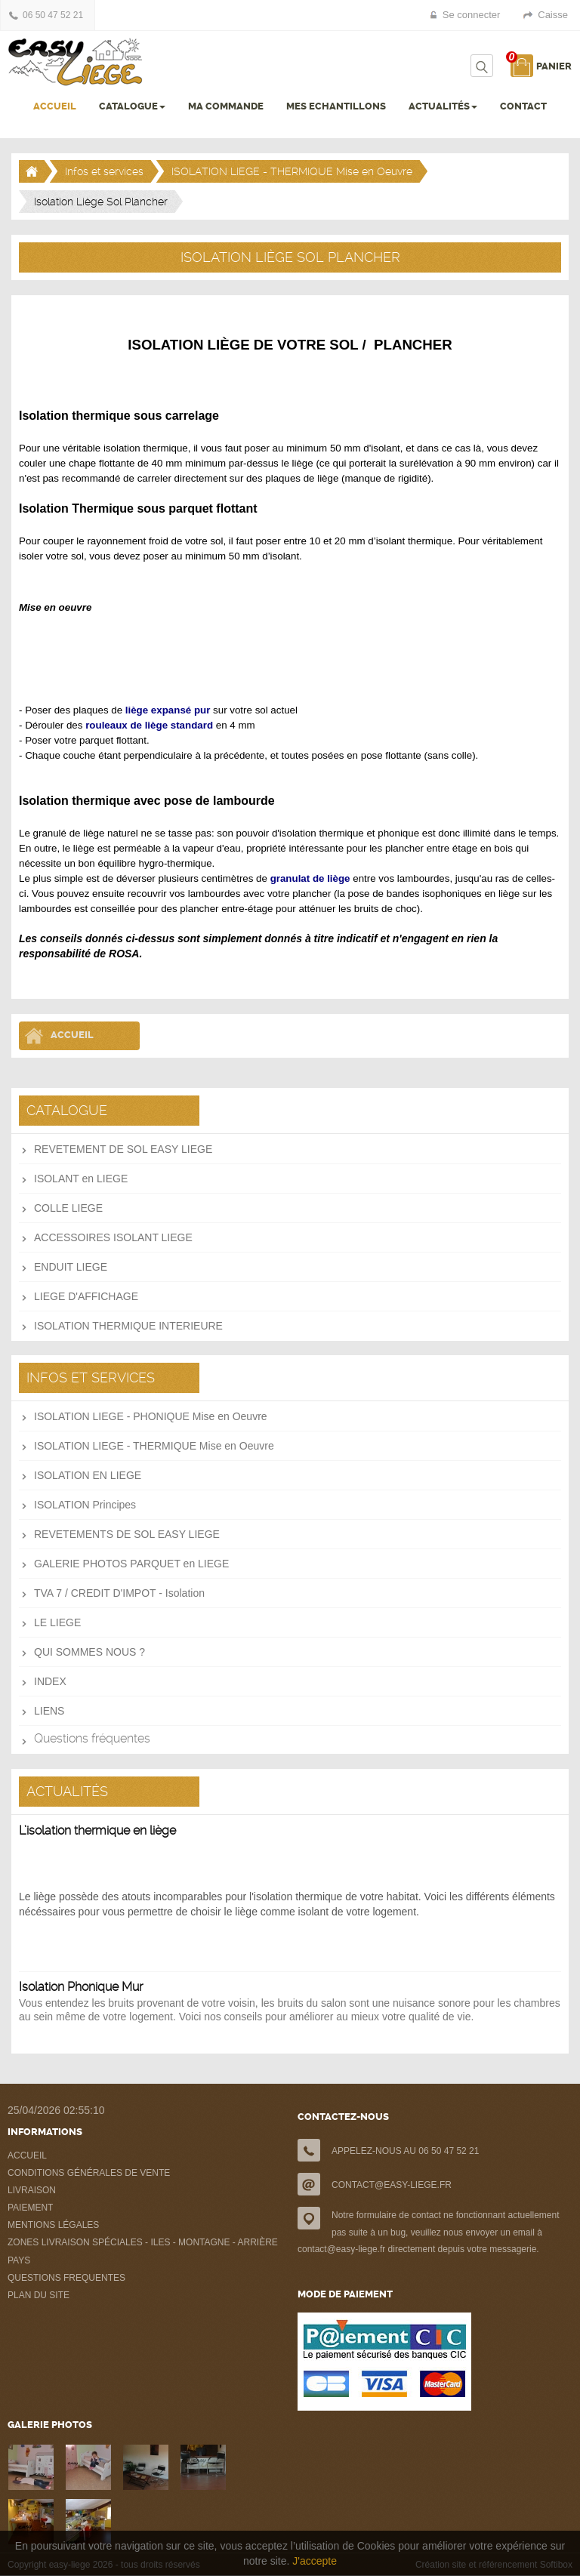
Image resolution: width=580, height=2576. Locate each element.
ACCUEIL (54, 106)
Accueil (72, 1035)
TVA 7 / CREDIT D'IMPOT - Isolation (119, 1593)
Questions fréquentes (92, 1738)
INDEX (50, 1681)
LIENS (49, 1711)
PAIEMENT (30, 2207)
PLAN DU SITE (38, 2295)
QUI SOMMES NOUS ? (89, 1652)
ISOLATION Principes (85, 1505)
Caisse (553, 14)
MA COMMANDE (226, 106)
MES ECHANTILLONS (336, 106)
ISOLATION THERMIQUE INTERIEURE (128, 1326)
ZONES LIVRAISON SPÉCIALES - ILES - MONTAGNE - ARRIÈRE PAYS (143, 2251)
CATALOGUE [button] (132, 106)
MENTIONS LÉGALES (53, 2225)
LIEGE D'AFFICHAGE (86, 1296)
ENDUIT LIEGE (70, 1267)
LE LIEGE (57, 1622)
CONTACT (523, 106)
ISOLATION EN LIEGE (87, 1475)
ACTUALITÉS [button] (443, 106)
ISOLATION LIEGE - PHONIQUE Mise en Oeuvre (150, 1416)
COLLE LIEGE (68, 1208)
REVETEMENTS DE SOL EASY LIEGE (127, 1534)
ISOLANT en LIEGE (81, 1178)
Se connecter (472, 14)
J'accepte (314, 2561)
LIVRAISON (32, 2190)
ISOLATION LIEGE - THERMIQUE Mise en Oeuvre (291, 171)
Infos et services (104, 171)
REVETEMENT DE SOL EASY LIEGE (123, 1149)
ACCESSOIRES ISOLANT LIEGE (113, 1237)
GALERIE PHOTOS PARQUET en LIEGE (131, 1564)
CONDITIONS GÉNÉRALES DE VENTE (89, 2173)
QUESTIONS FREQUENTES (66, 2277)
